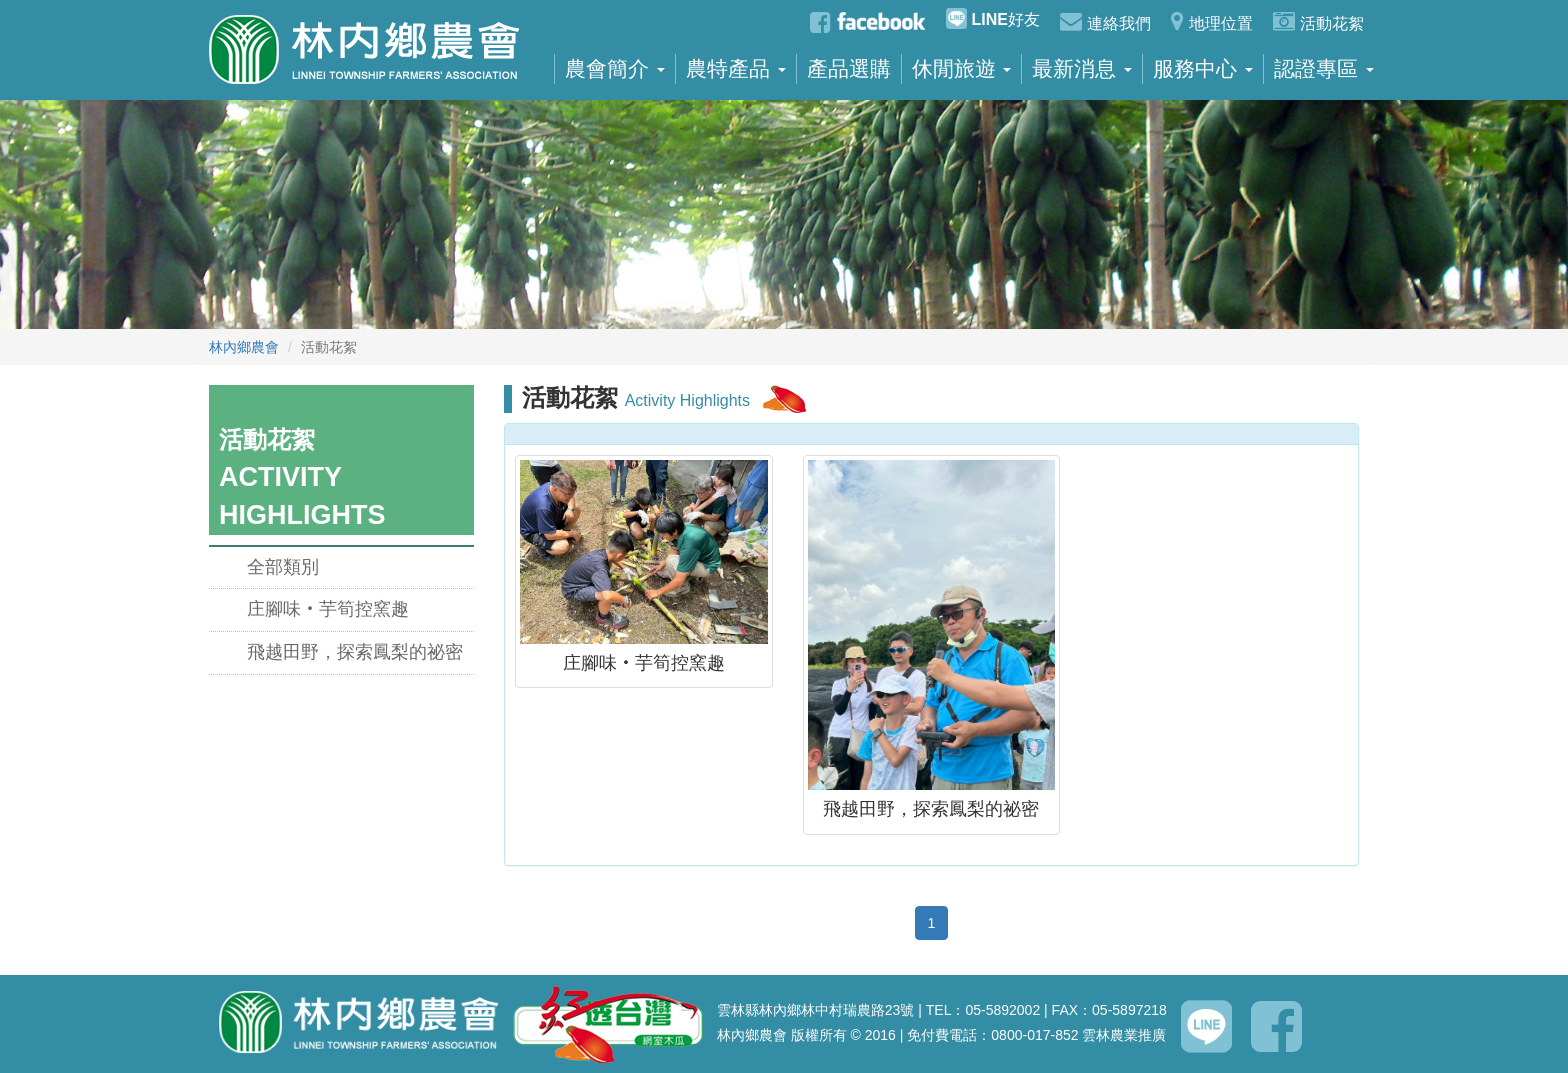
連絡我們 (1105, 21)
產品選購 (849, 69)
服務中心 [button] (1203, 69)
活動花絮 (1318, 21)
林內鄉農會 (244, 347)
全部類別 (283, 567)
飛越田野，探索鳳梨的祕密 (355, 652)
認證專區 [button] (1324, 69)
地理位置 (1212, 21)
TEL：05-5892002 (983, 1010)
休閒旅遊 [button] (962, 69)
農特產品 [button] (736, 69)
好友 (993, 18)
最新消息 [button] (1082, 69)
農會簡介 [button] (615, 69)
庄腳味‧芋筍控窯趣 (328, 609)
